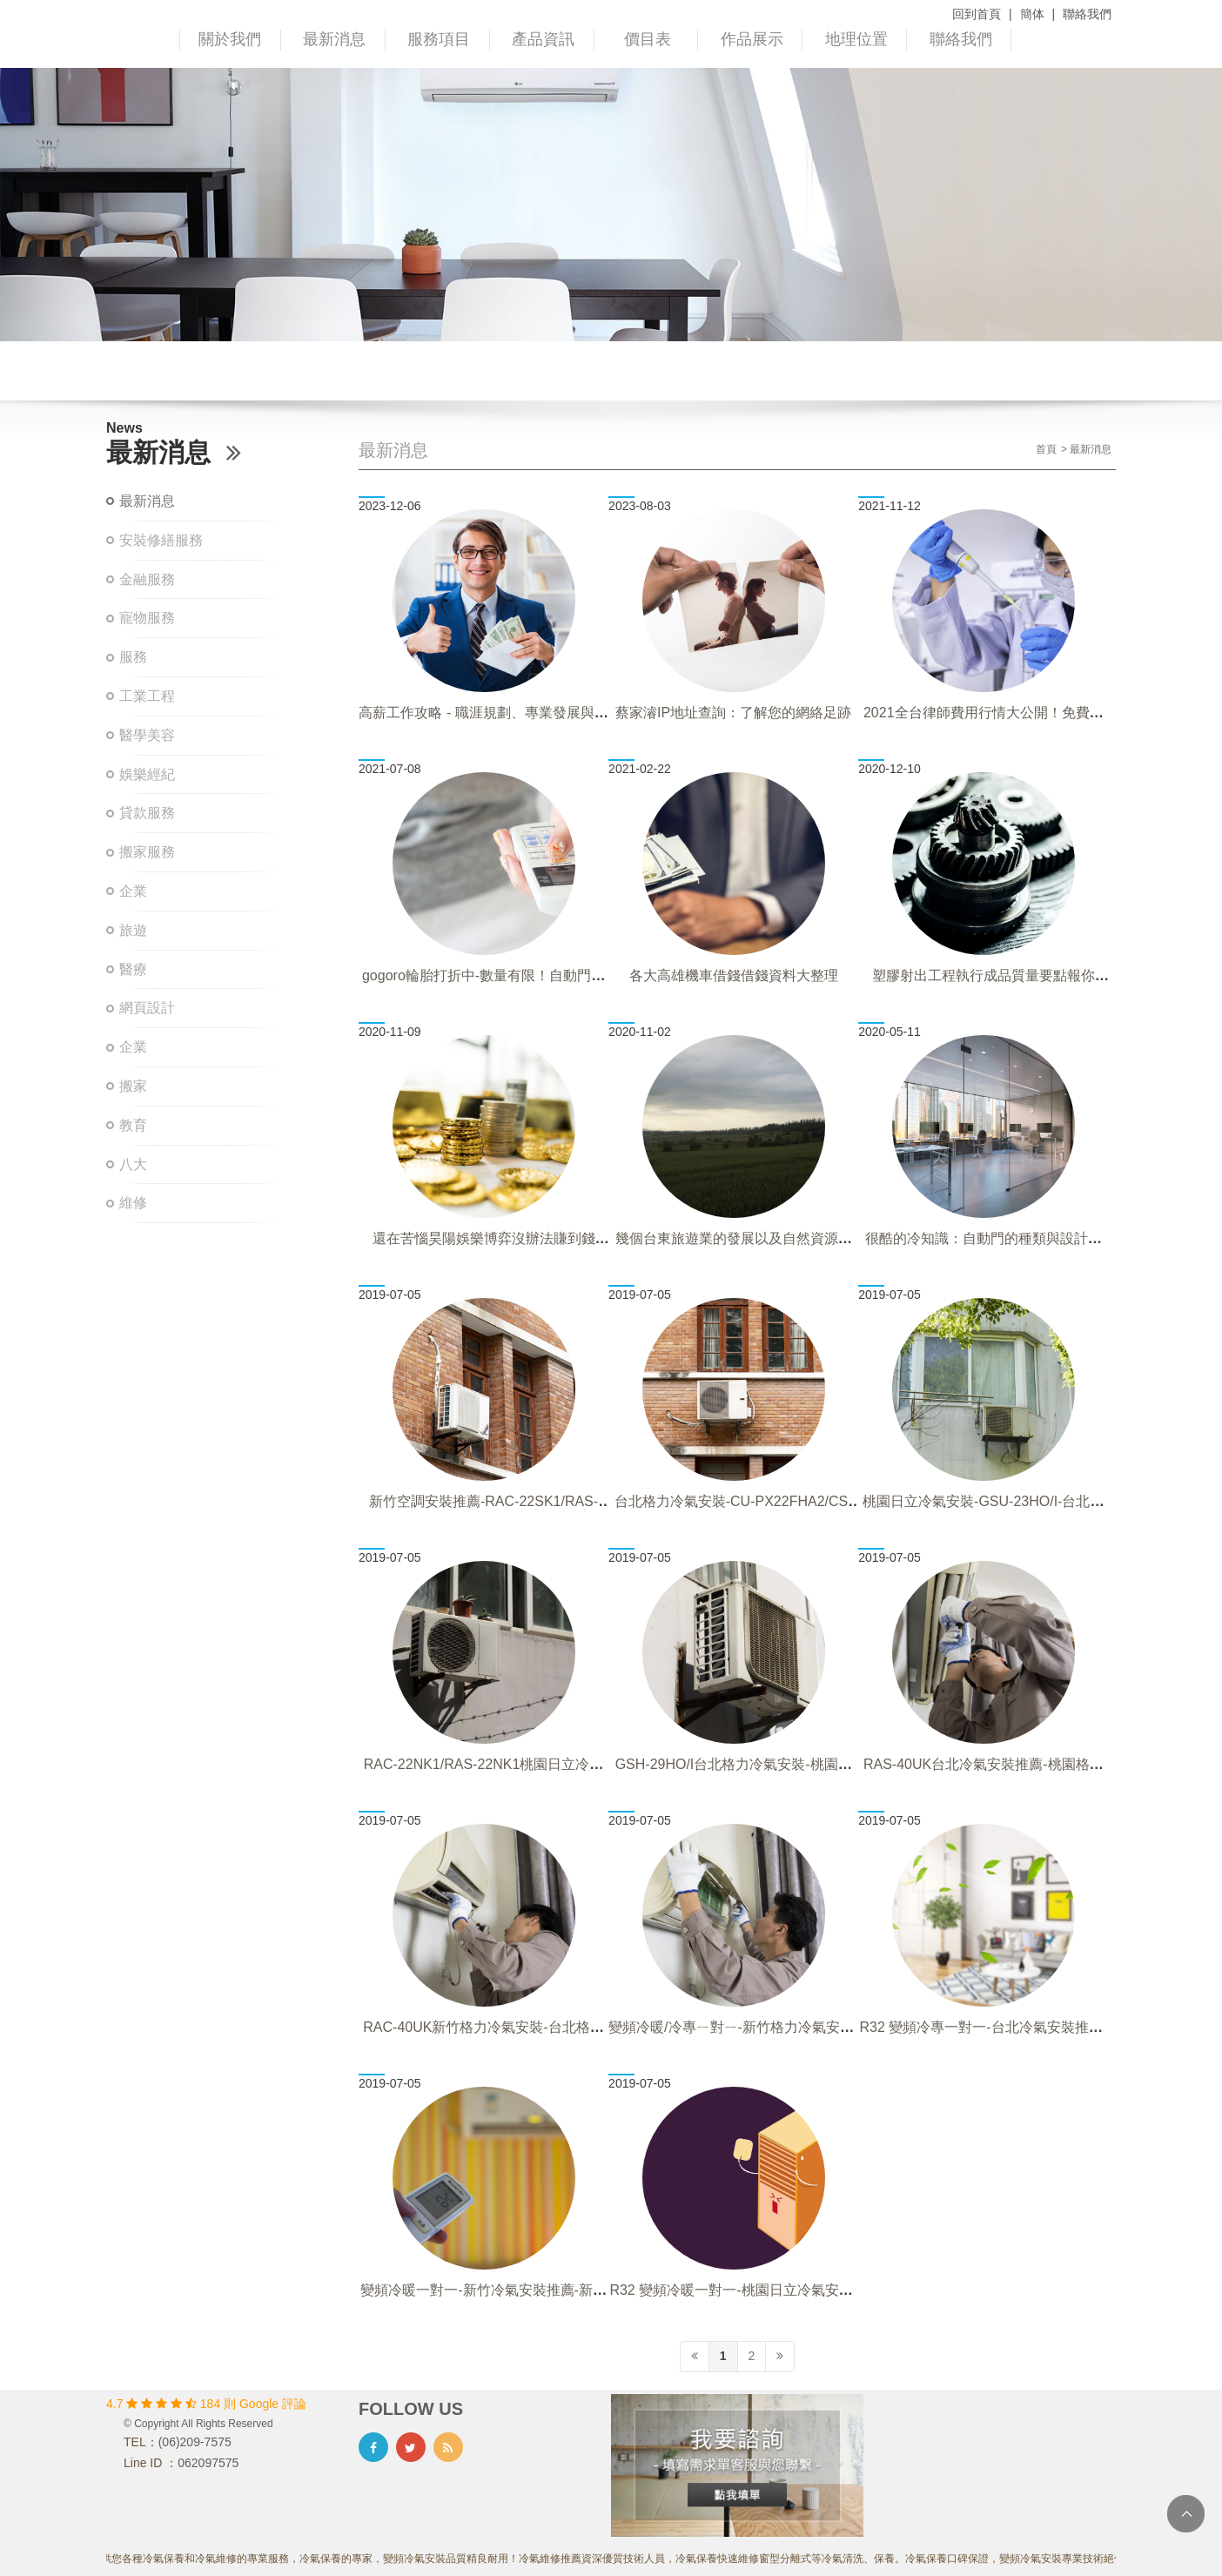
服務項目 (438, 39)
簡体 (1032, 14)
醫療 (133, 969)
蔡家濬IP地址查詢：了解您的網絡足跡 (733, 712)
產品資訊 (543, 39)
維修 (133, 1202)
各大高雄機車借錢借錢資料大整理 (733, 975)
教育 (133, 1125)
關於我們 (229, 39)
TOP (1186, 2513)
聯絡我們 (1087, 14)
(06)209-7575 (195, 2442)
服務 (133, 656)
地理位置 (856, 39)
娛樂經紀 (147, 774)
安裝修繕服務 (161, 540)
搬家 (133, 1086)
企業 (133, 891)
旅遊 (133, 930)
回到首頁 (976, 14)
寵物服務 (147, 617)
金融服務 (147, 579)
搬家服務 (147, 851)
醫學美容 (147, 735)
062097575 (208, 2463)
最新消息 (334, 39)
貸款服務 (147, 812)
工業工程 (147, 696)
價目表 (647, 39)
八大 (133, 1164)
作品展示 (752, 39)
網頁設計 (147, 1007)
